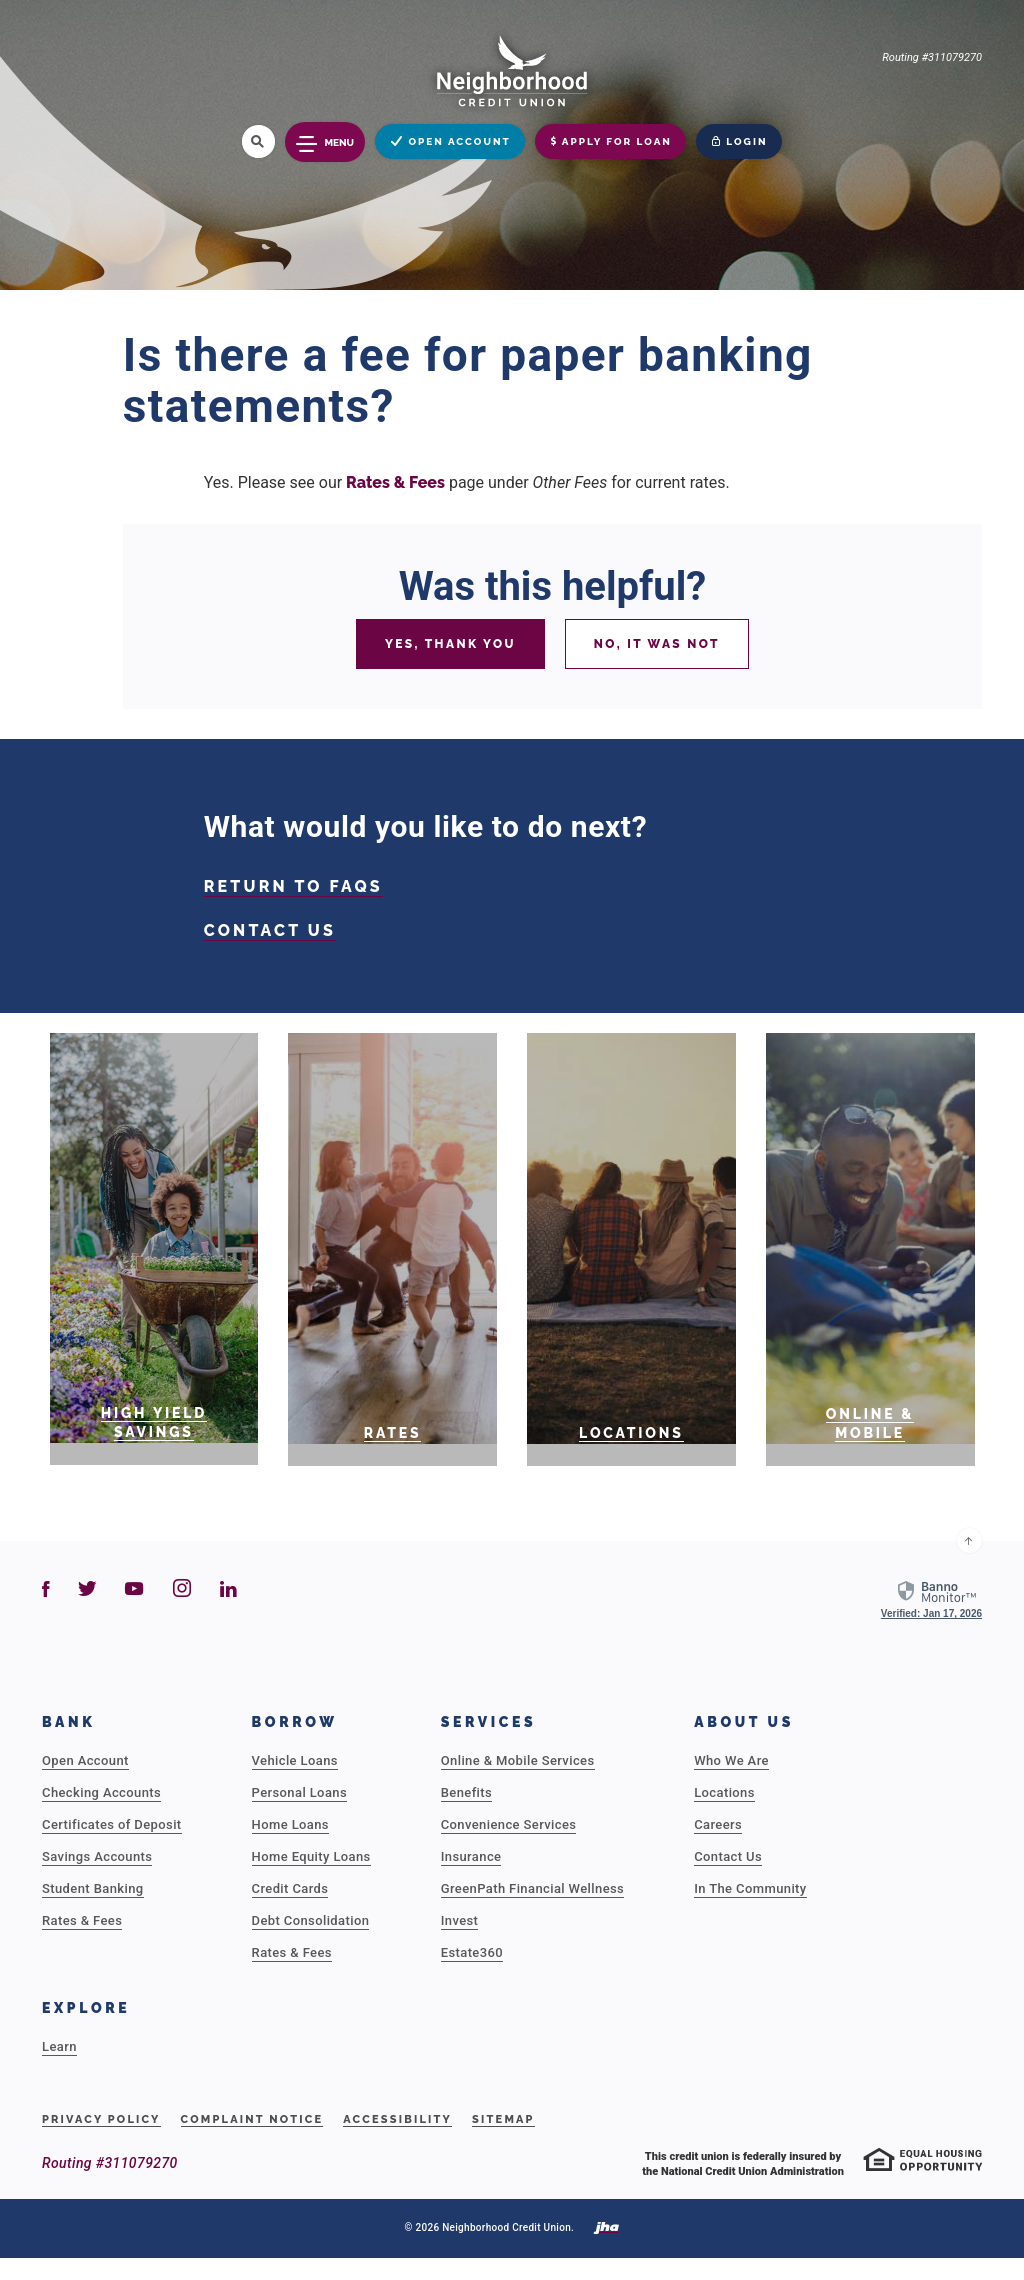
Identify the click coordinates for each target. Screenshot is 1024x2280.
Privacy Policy (101, 2119)
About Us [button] (744, 1722)
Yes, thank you (450, 644)
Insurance (471, 1856)
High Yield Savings (154, 1422)
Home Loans (290, 1824)
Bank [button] (69, 1722)
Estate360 (472, 1952)
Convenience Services (509, 1824)
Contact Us (728, 1856)
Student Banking (93, 1888)
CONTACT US (270, 930)
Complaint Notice (252, 2119)
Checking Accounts (101, 1792)
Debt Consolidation (311, 1920)
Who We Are (731, 1760)
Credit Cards (290, 1888)
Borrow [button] (295, 1722)
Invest (460, 1920)
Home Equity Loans (311, 1856)
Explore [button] (86, 2008)
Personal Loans (299, 1792)
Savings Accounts (97, 1856)
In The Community (750, 1888)
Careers (718, 1824)
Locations (631, 1433)
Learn (59, 2046)
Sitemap (503, 2119)
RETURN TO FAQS (293, 886)
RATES (393, 1433)
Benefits (466, 1792)
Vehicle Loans (295, 1760)
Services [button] (489, 1722)
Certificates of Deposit (112, 1824)
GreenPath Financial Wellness (532, 1888)
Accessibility (397, 2119)
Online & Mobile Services (518, 1760)
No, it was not (657, 644)
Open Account (85, 1760)
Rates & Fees (395, 482)
